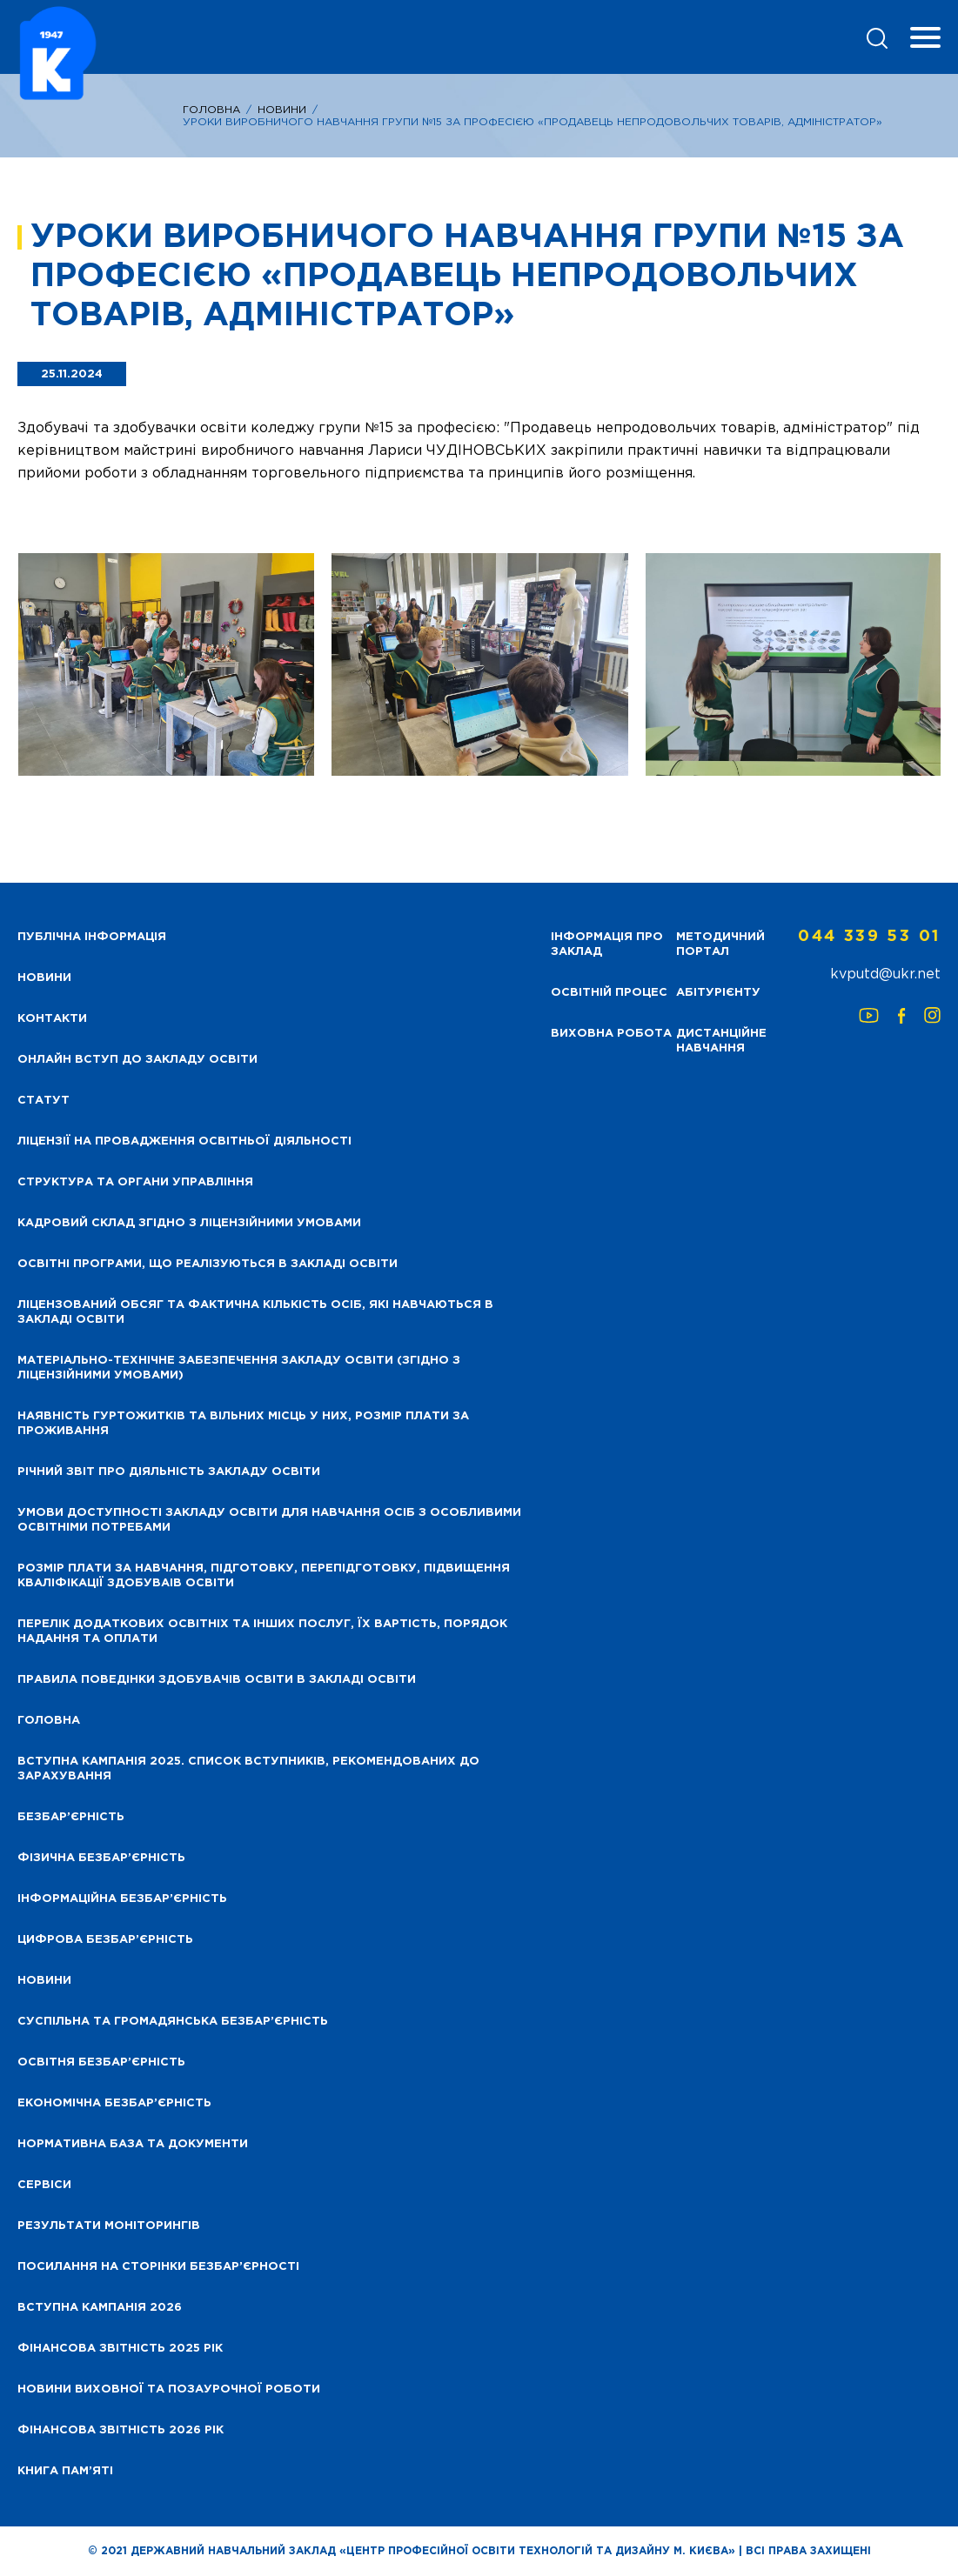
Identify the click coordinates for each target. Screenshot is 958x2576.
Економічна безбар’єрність (114, 2103)
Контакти (52, 1019)
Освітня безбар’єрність (101, 2062)
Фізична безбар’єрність (101, 1858)
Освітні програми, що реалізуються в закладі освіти (207, 1264)
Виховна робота (611, 1033)
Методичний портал (720, 944)
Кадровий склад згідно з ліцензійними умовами (189, 1223)
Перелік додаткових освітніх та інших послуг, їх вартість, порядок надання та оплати (262, 1631)
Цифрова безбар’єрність (105, 1940)
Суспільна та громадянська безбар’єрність (172, 2021)
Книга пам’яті (65, 2471)
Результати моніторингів (108, 2226)
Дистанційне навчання (721, 1041)
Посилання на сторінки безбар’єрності (158, 2267)
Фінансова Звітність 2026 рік (120, 2430)
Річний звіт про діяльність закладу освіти (168, 1472)
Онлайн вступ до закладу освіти (137, 1059)
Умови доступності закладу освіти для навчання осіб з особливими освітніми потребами (269, 1520)
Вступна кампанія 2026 (99, 2307)
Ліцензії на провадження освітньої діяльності (184, 1141)
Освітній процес (609, 993)
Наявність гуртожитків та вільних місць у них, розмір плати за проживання (243, 1423)
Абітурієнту (718, 993)
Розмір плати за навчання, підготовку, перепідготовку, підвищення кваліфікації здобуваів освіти (263, 1576)
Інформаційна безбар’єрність (122, 1899)
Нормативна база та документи (132, 2144)
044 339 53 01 (869, 937)
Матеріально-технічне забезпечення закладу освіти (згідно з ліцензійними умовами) (238, 1368)
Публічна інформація (91, 937)
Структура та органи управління (135, 1182)
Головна (211, 110)
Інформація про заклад (607, 944)
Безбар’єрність (70, 1817)
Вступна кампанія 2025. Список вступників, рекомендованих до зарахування (248, 1769)
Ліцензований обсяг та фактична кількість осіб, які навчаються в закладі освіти (255, 1312)
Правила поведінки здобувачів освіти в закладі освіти (216, 1680)
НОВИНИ (44, 978)
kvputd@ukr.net (885, 974)
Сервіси (44, 2185)
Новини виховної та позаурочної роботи (168, 2389)
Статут (43, 1100)
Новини (282, 110)
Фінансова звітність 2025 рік (120, 2348)
